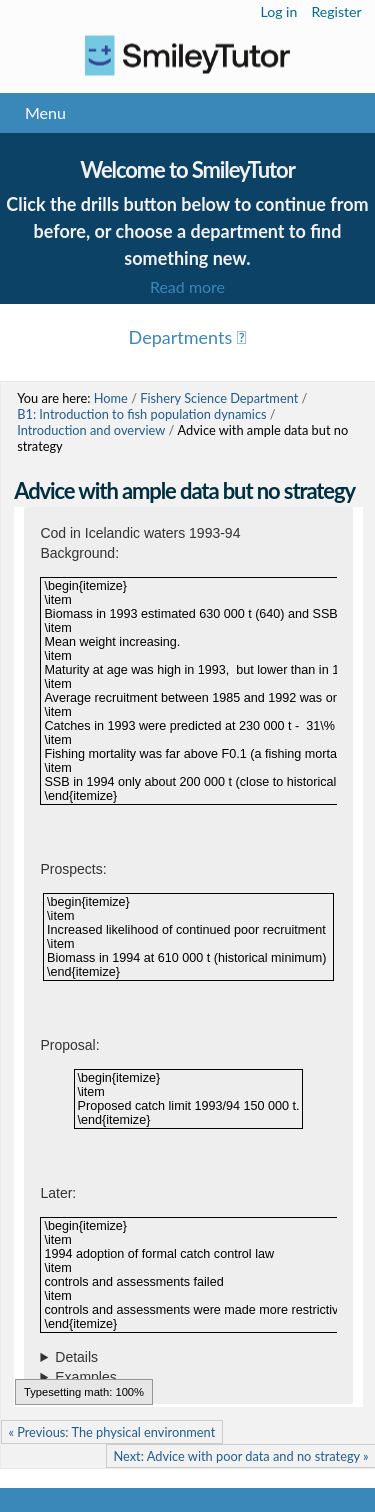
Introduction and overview (91, 430)
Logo (187, 55)
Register (336, 11)
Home (111, 398)
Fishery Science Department (219, 398)
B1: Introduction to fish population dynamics (141, 414)
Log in (279, 11)
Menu (45, 112)
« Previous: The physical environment (111, 1432)
